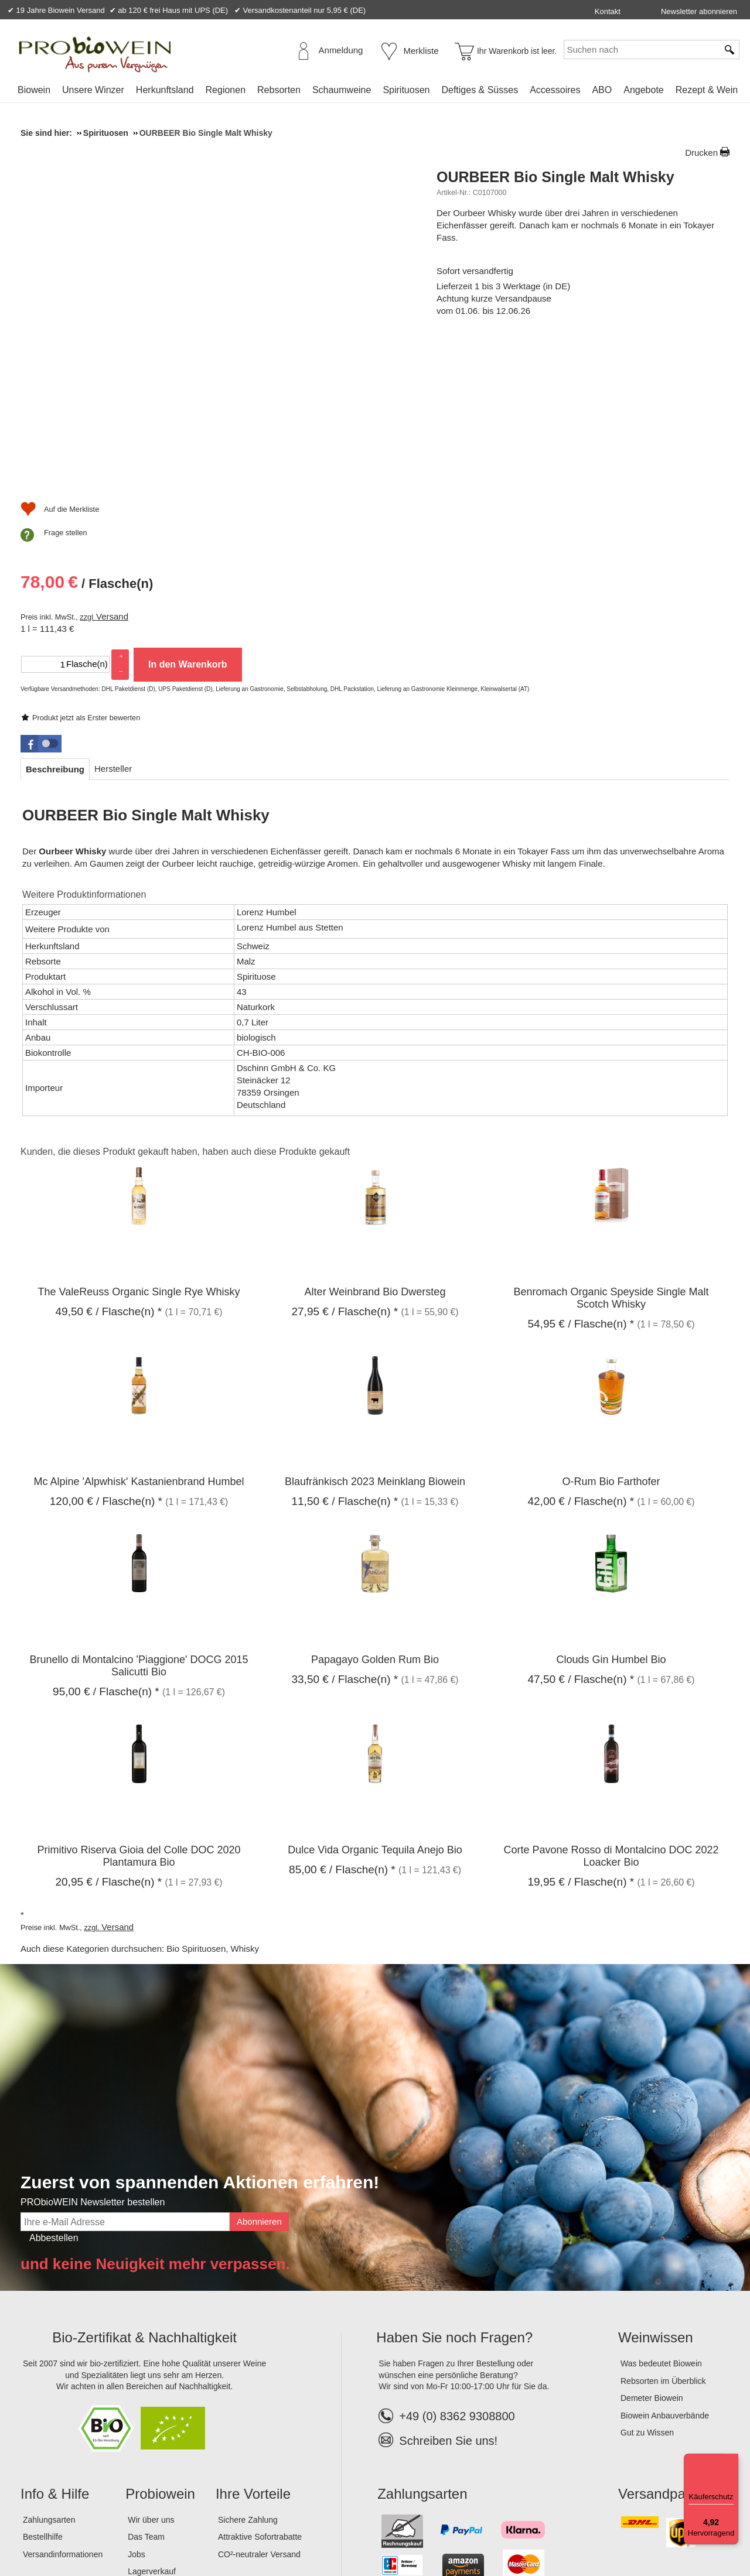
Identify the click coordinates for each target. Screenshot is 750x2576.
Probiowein (160, 2348)
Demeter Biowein (652, 2253)
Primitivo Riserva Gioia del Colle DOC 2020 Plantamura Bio (138, 1711)
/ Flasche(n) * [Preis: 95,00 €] (106, 1546)
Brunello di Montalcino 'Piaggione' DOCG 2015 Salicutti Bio (138, 1520)
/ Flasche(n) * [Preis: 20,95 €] (108, 1736)
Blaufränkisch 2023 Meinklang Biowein (375, 1337)
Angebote (643, 90)
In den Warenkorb (603, 444)
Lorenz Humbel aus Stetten (290, 782)
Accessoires (555, 90)
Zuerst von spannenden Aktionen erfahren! (200, 2037)
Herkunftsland (165, 90)
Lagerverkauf (152, 2426)
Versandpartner (666, 2348)
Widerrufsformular (263, 2529)
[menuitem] (34, 90)
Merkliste (421, 51)
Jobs (136, 2409)
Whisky (245, 1804)
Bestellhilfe (43, 2392)
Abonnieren (259, 2076)
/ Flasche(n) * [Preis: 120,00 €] (106, 1356)
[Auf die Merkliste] (476, 523)
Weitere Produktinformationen (84, 750)
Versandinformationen (63, 2409)
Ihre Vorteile (253, 2348)
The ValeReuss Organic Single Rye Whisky (139, 1146)
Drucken (701, 153)
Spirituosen (406, 90)
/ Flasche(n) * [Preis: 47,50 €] (580, 1534)
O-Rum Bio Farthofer (611, 1337)
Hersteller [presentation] (113, 623)
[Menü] (731, 2461)
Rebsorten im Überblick (663, 2235)
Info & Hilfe (55, 2348)
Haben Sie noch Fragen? (454, 2193)
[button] (41, 598)
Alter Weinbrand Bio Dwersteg (375, 1146)
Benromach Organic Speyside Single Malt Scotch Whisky (610, 1153)
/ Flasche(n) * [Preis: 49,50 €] (108, 1166)
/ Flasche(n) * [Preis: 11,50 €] (344, 1356)
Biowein (34, 90)
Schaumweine (341, 90)
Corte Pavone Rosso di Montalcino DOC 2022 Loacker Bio (610, 1711)
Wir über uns (151, 2374)
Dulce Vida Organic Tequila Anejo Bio (375, 1705)
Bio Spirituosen (196, 1804)
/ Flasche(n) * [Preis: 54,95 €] (580, 1178)
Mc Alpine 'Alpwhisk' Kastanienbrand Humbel (138, 1337)
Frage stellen (481, 546)
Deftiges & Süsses (479, 90)
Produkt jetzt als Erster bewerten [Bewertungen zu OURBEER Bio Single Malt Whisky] (502, 259)
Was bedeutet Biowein (661, 2218)
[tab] (55, 624)
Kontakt (608, 11)
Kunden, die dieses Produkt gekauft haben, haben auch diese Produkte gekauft (185, 1006)
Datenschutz (128, 2529)
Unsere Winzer (93, 90)
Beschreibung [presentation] (55, 624)
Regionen (226, 90)
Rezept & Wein (707, 90)
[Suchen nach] (641, 49)
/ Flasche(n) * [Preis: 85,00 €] (342, 1724)
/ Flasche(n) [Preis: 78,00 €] (503, 364)
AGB (85, 2529)
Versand (528, 396)
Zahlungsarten (49, 2374)
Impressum (44, 2529)
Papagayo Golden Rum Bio (375, 1514)
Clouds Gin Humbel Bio (611, 1514)
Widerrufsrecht (190, 2529)
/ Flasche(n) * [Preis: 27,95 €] (344, 1166)
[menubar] (378, 92)
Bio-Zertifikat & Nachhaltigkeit (144, 2193)
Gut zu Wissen (647, 2288)
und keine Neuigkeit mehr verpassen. (155, 2118)
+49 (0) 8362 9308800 (446, 2271)
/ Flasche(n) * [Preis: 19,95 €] (580, 1736)
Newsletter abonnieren (699, 11)
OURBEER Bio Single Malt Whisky (555, 177)
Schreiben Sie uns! (448, 2295)
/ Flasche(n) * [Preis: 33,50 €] (344, 1534)
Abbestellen (54, 2093)
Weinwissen (655, 2193)
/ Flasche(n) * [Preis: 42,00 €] (580, 1356)
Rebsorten (279, 90)
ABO (602, 90)
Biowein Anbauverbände (665, 2270)
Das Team (146, 2392)
